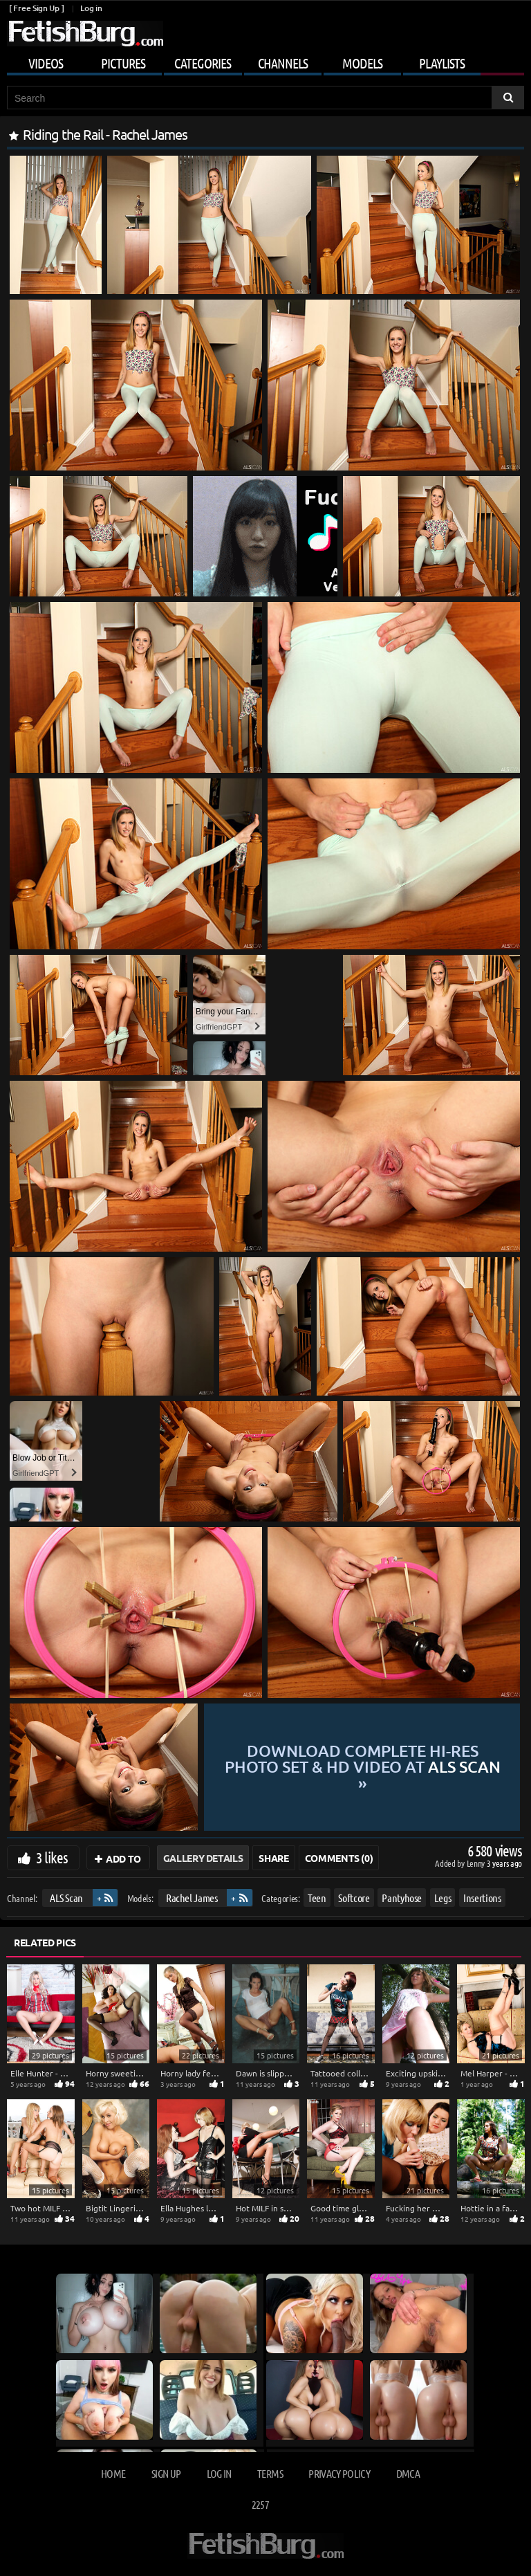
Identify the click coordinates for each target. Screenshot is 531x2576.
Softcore (353, 1897)
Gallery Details (203, 1858)
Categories (202, 63)
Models (362, 63)
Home (113, 2473)
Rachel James (192, 1897)
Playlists (442, 63)
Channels (283, 63)
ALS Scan (66, 1897)
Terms (270, 2473)
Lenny (477, 1863)
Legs (442, 1897)
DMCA (408, 2473)
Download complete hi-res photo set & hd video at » (363, 1767)
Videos (45, 63)
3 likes (52, 1857)
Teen (317, 1897)
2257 (260, 2504)
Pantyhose (402, 1897)
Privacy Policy (339, 2473)
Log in (91, 8)
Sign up (165, 2473)
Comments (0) (339, 1858)
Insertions (482, 1897)
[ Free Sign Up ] (36, 8)
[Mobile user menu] (265, 60)
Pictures (123, 63)
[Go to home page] (85, 33)
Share (273, 1858)
